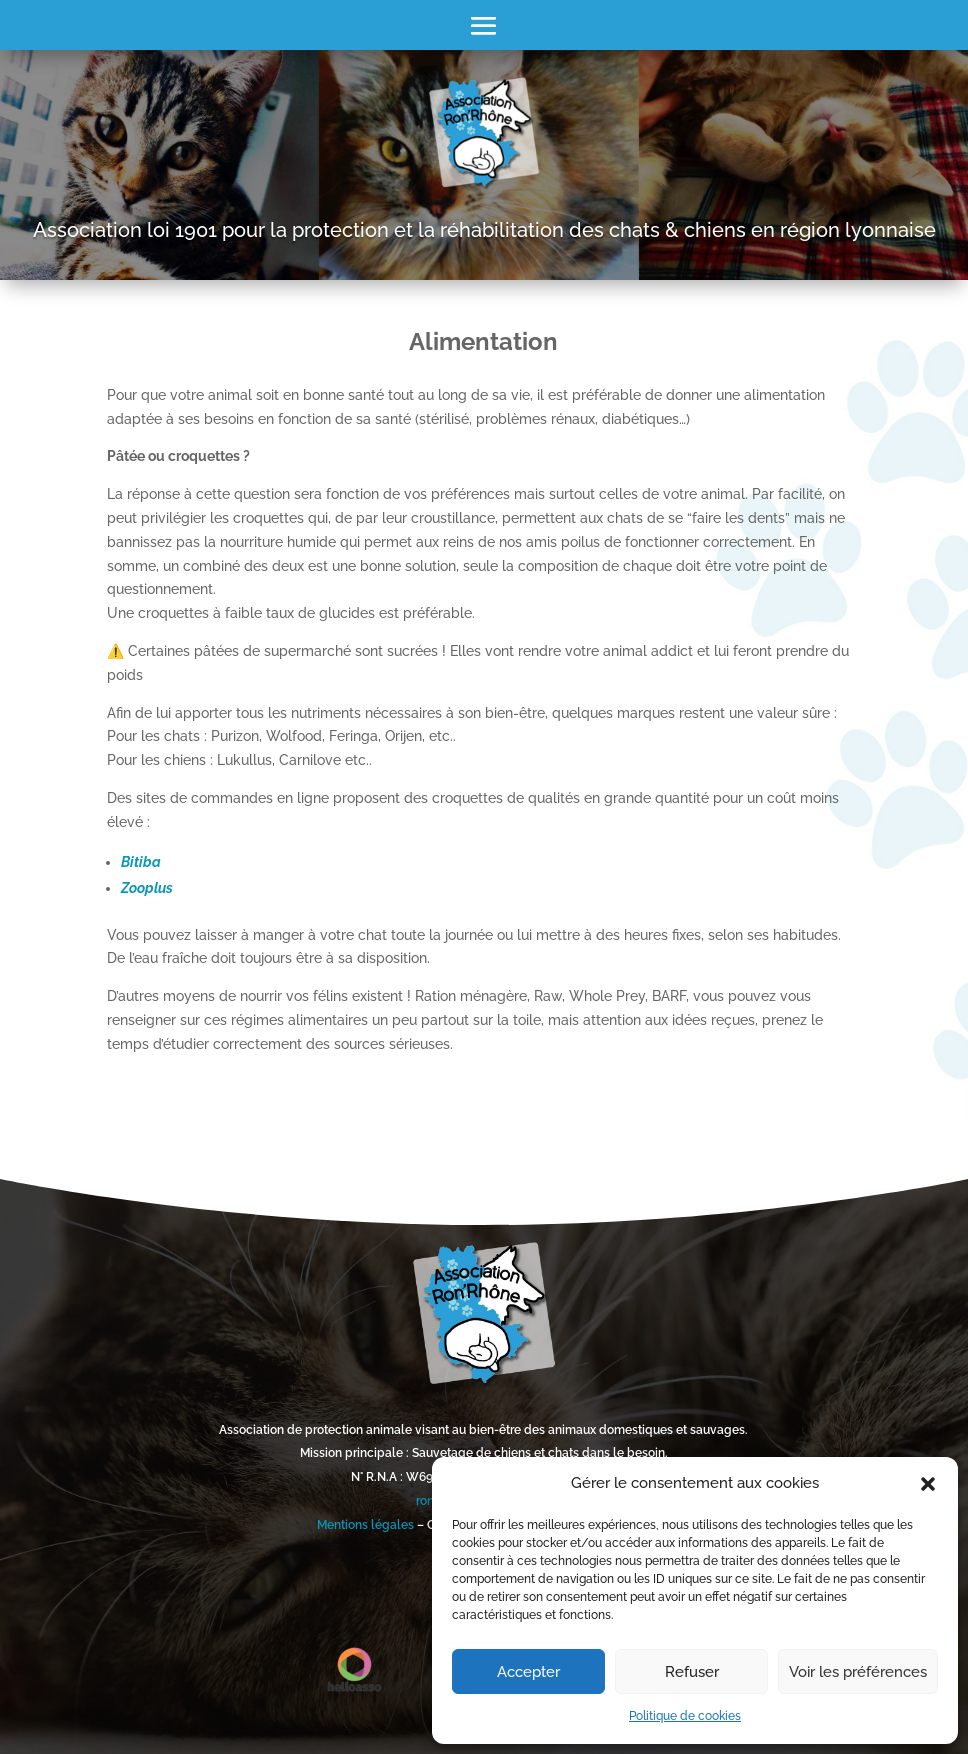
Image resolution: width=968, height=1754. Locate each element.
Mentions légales (365, 1525)
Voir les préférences (858, 1672)
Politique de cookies (685, 1716)
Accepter (528, 1672)
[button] (928, 1484)
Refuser (692, 1672)
